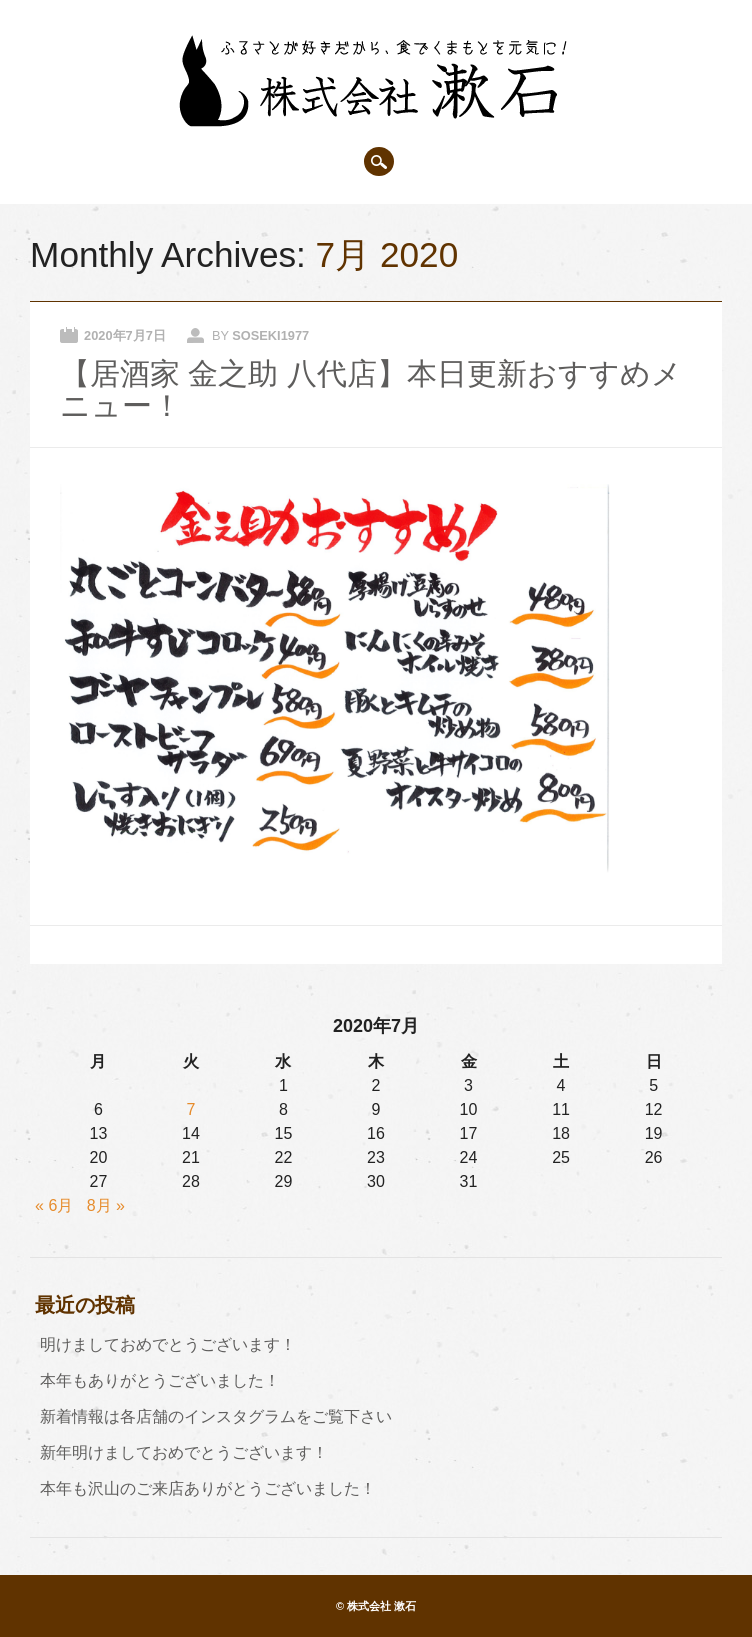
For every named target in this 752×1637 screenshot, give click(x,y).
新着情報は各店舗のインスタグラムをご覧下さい (216, 1416)
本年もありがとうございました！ (160, 1380)
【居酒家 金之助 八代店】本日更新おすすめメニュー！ (370, 389)
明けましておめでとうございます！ (168, 1344)
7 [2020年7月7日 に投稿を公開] (190, 1109)
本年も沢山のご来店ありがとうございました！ (208, 1488)
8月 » (106, 1205)
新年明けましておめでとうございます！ (184, 1452)
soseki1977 (270, 335)
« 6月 (54, 1205)
